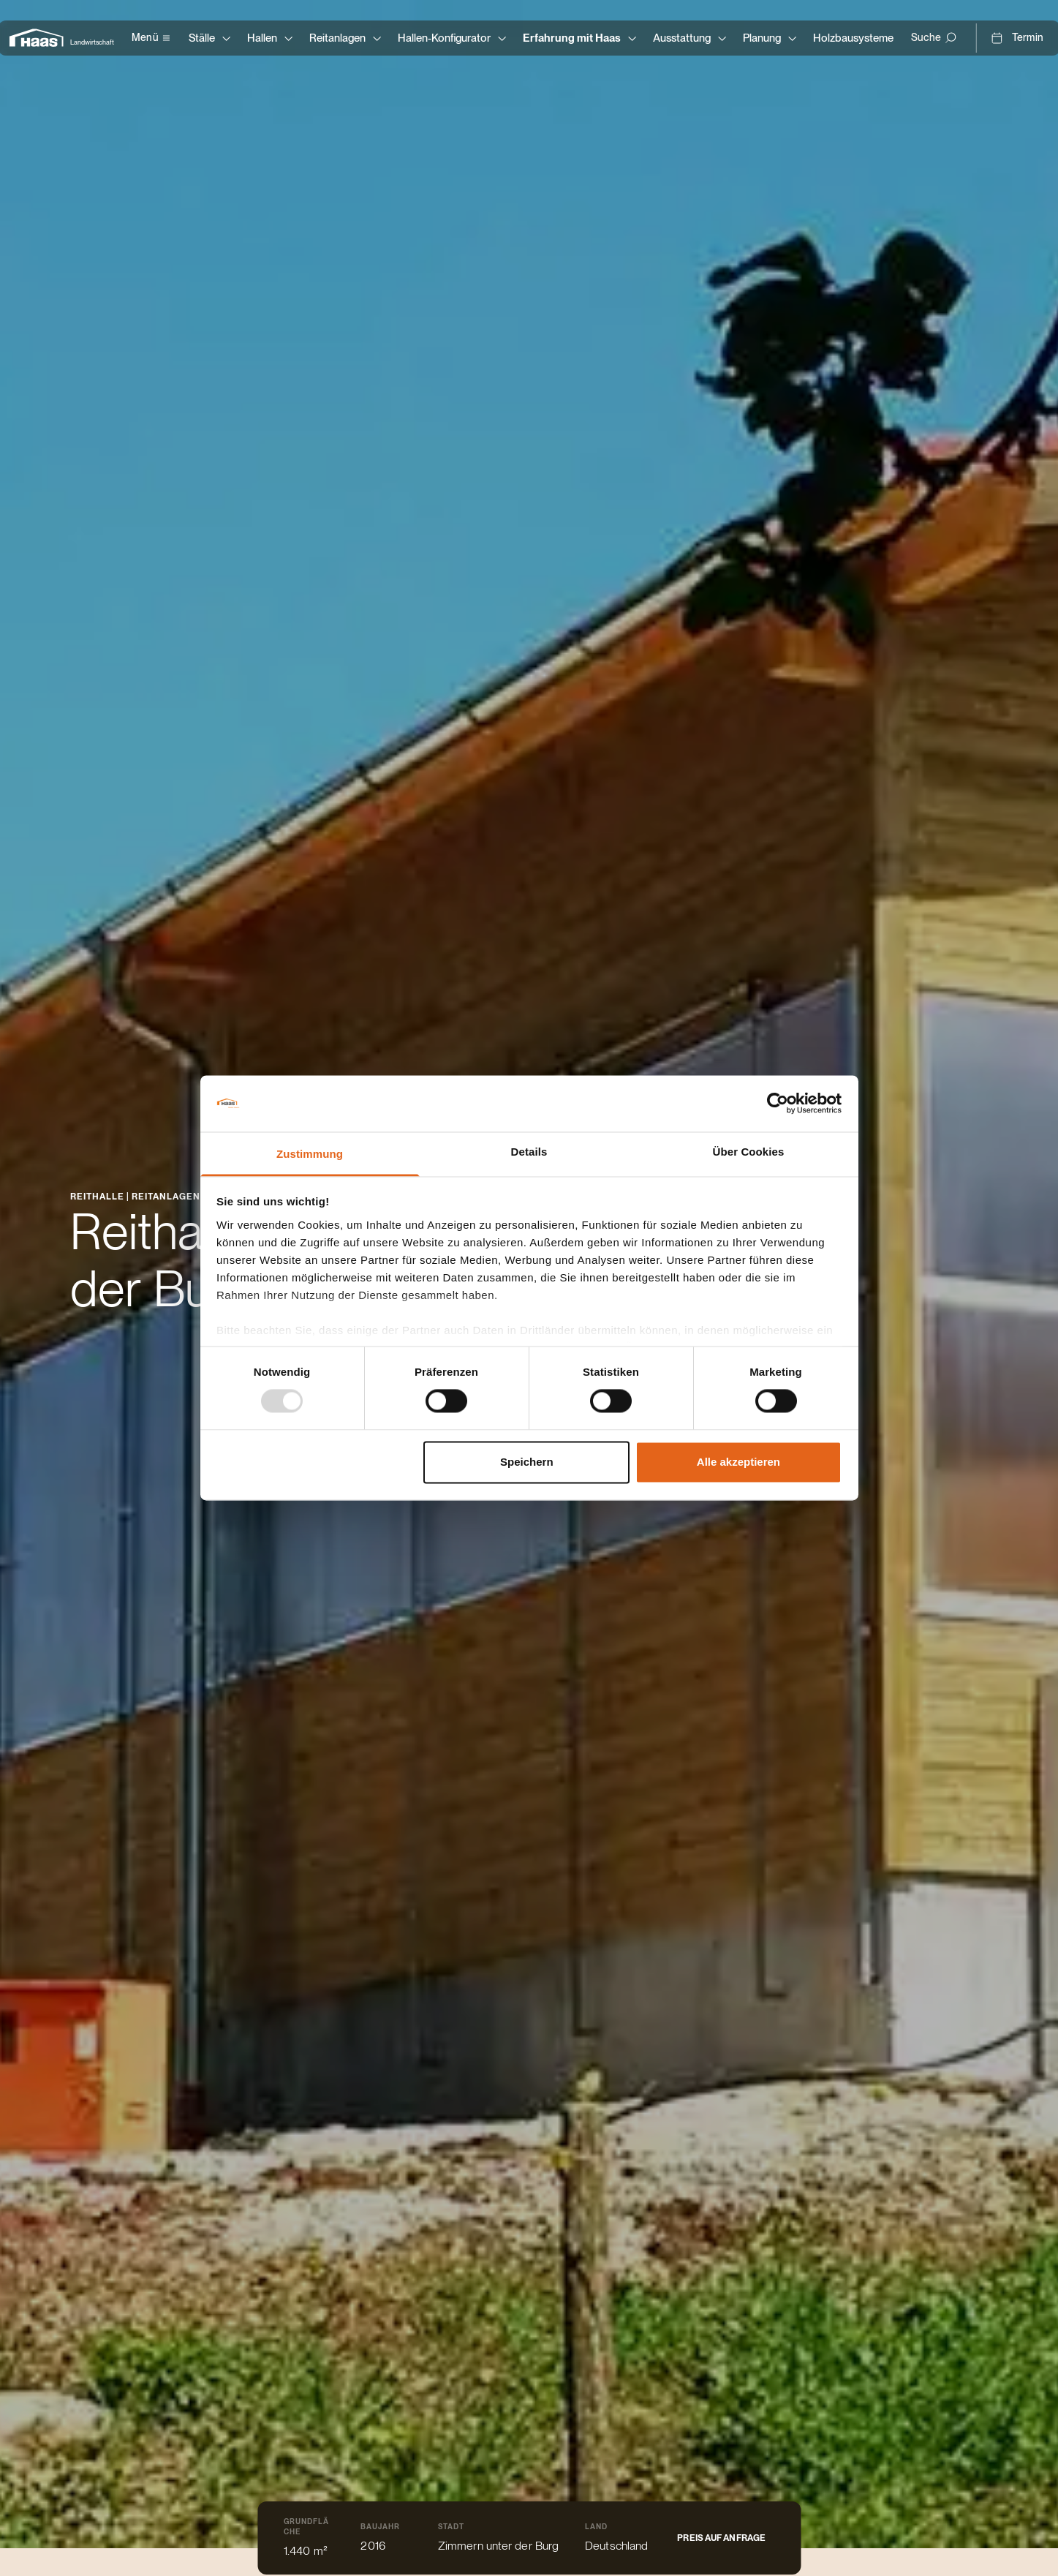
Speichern (526, 1461)
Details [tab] (529, 1151)
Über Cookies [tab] (749, 1151)
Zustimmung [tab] (309, 1154)
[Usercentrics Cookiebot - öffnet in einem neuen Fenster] (778, 1104)
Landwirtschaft (92, 42)
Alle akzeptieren (738, 1461)
